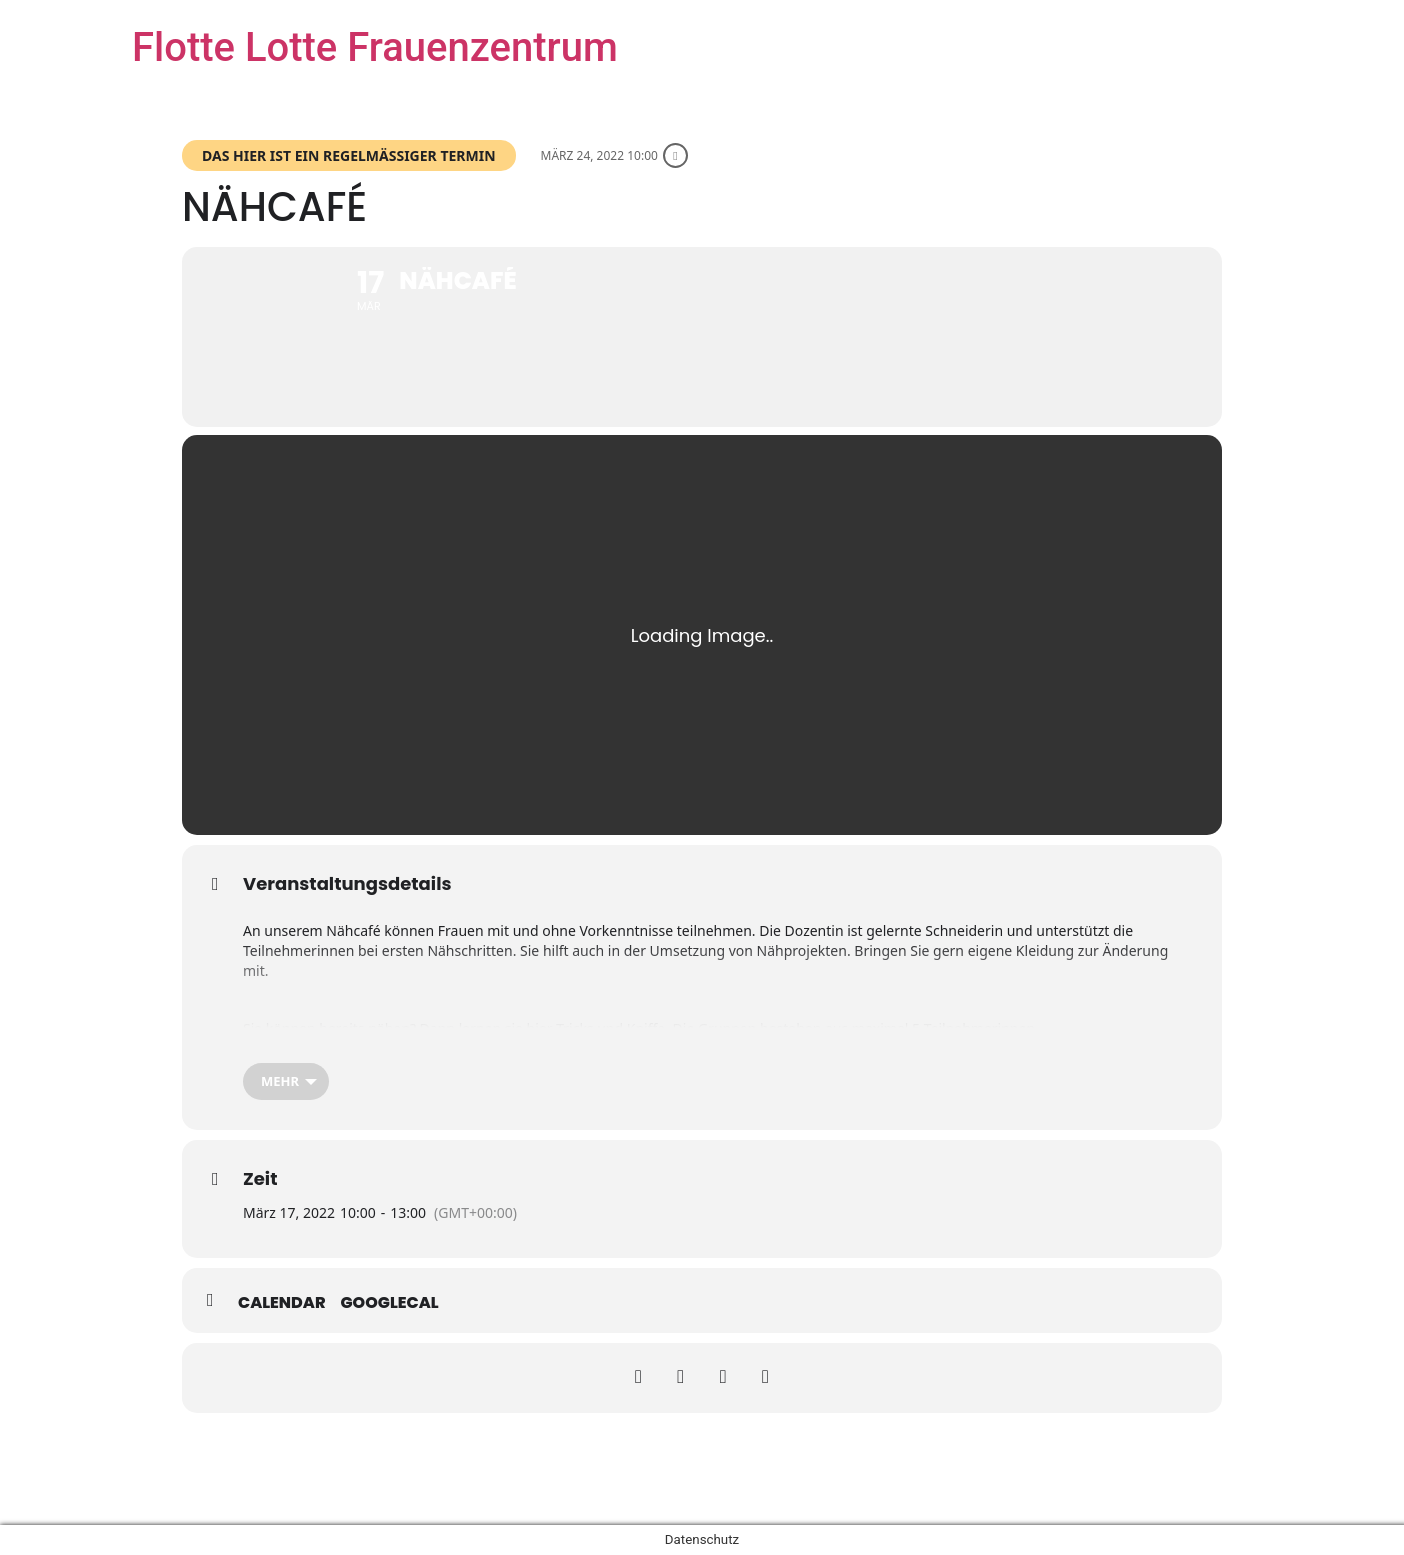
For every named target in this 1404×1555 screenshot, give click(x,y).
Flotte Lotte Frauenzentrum (375, 47)
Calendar (282, 1303)
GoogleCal (390, 1303)
